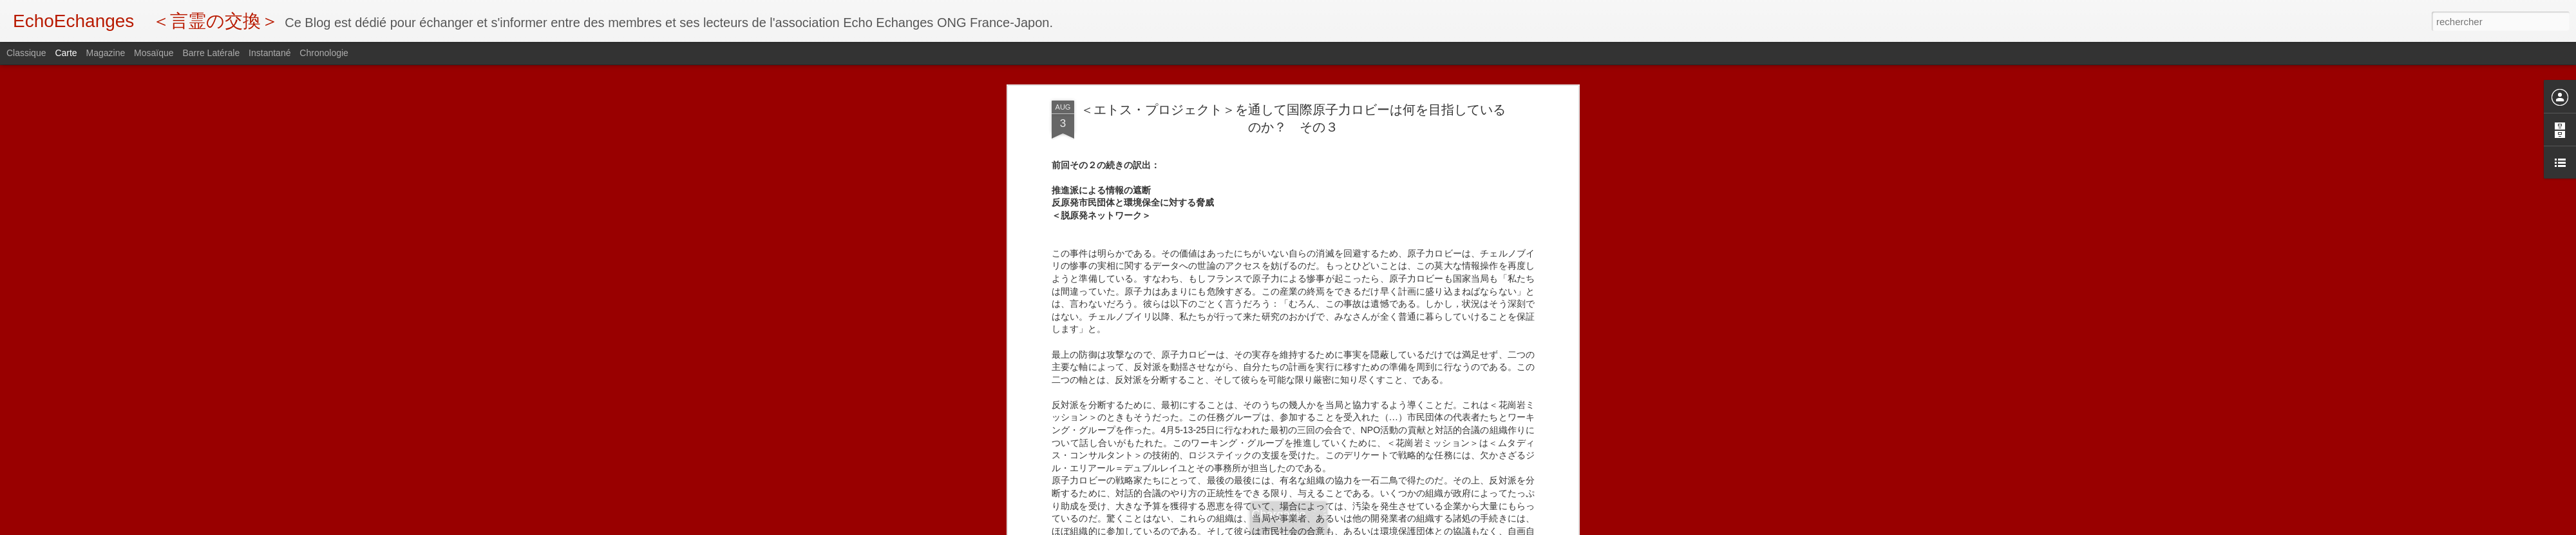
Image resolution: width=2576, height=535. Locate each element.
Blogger (1334, 528)
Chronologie (323, 53)
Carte (66, 53)
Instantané (269, 53)
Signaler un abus (1377, 528)
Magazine (106, 53)
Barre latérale (211, 53)
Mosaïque (153, 53)
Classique (26, 53)
